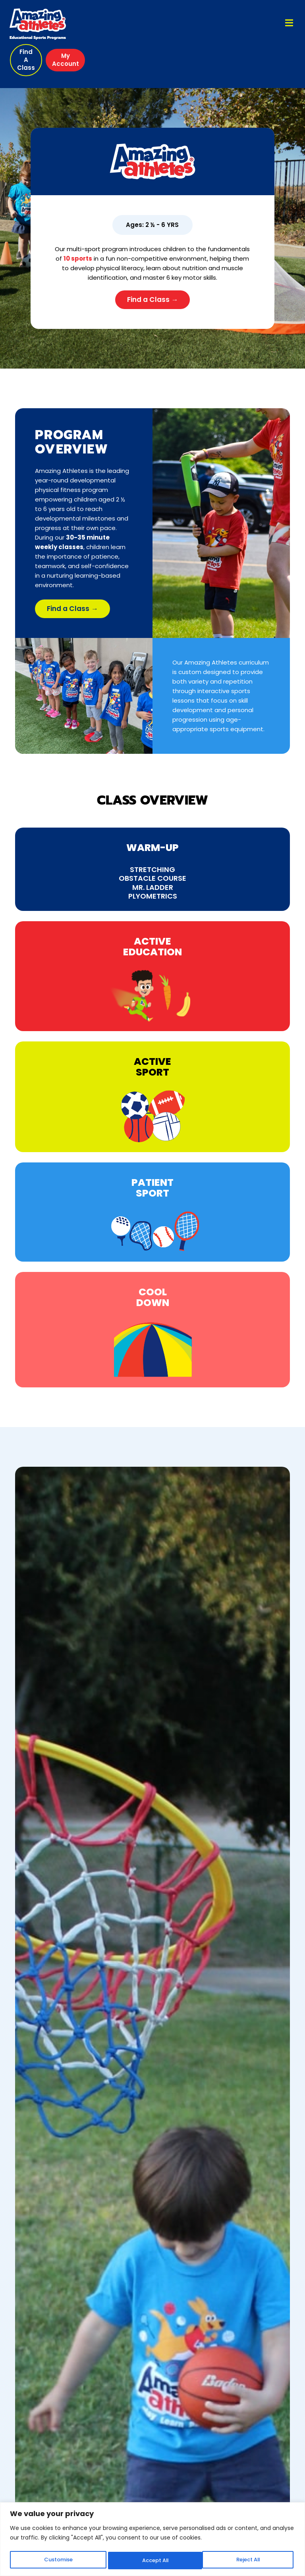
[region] (152, 2539)
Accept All (248, 2560)
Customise (57, 2560)
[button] (27, 60)
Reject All (153, 2560)
